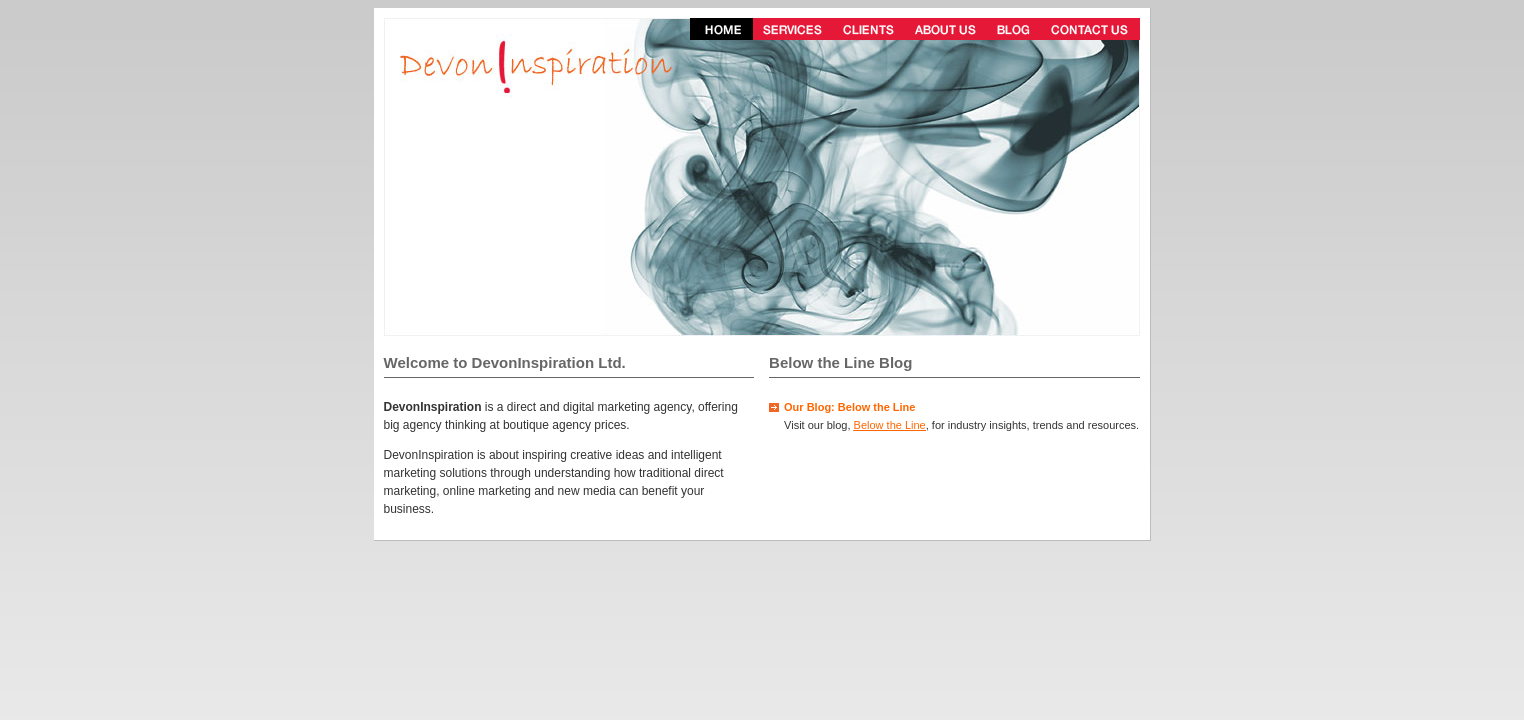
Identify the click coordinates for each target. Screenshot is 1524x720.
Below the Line (890, 425)
